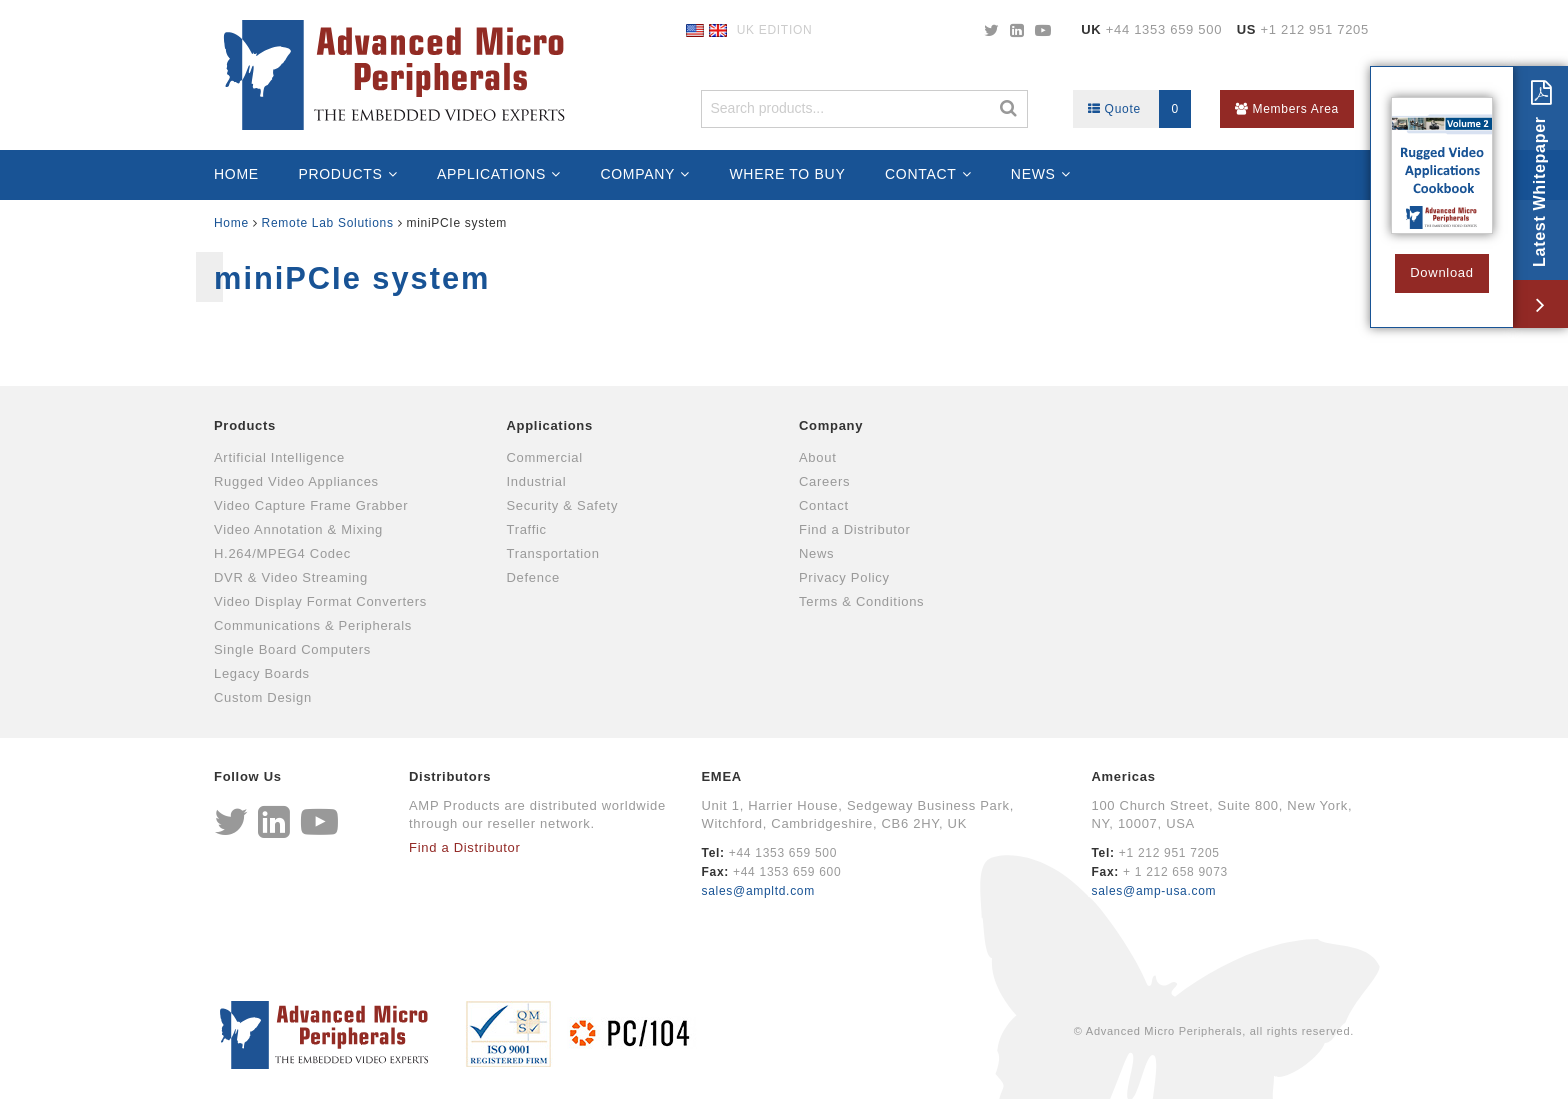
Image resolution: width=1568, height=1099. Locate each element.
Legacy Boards (262, 673)
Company (637, 174)
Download (1441, 272)
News (1033, 174)
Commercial (545, 457)
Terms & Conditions (861, 601)
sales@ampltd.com (758, 891)
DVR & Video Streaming (291, 577)
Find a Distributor (855, 529)
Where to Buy (787, 174)
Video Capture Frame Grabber (311, 505)
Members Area (1287, 109)
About (817, 457)
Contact (921, 174)
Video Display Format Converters (320, 601)
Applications (491, 174)
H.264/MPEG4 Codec (282, 553)
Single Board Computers (292, 649)
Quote (1139, 109)
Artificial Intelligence (279, 457)
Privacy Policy (844, 577)
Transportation (553, 553)
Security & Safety (563, 505)
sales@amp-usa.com (1153, 891)
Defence (533, 577)
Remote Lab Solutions (328, 223)
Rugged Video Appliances (296, 481)
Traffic (527, 529)
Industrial (537, 481)
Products (340, 174)
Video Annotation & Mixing (298, 529)
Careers (824, 481)
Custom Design (263, 697)
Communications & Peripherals (313, 625)
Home (236, 174)
